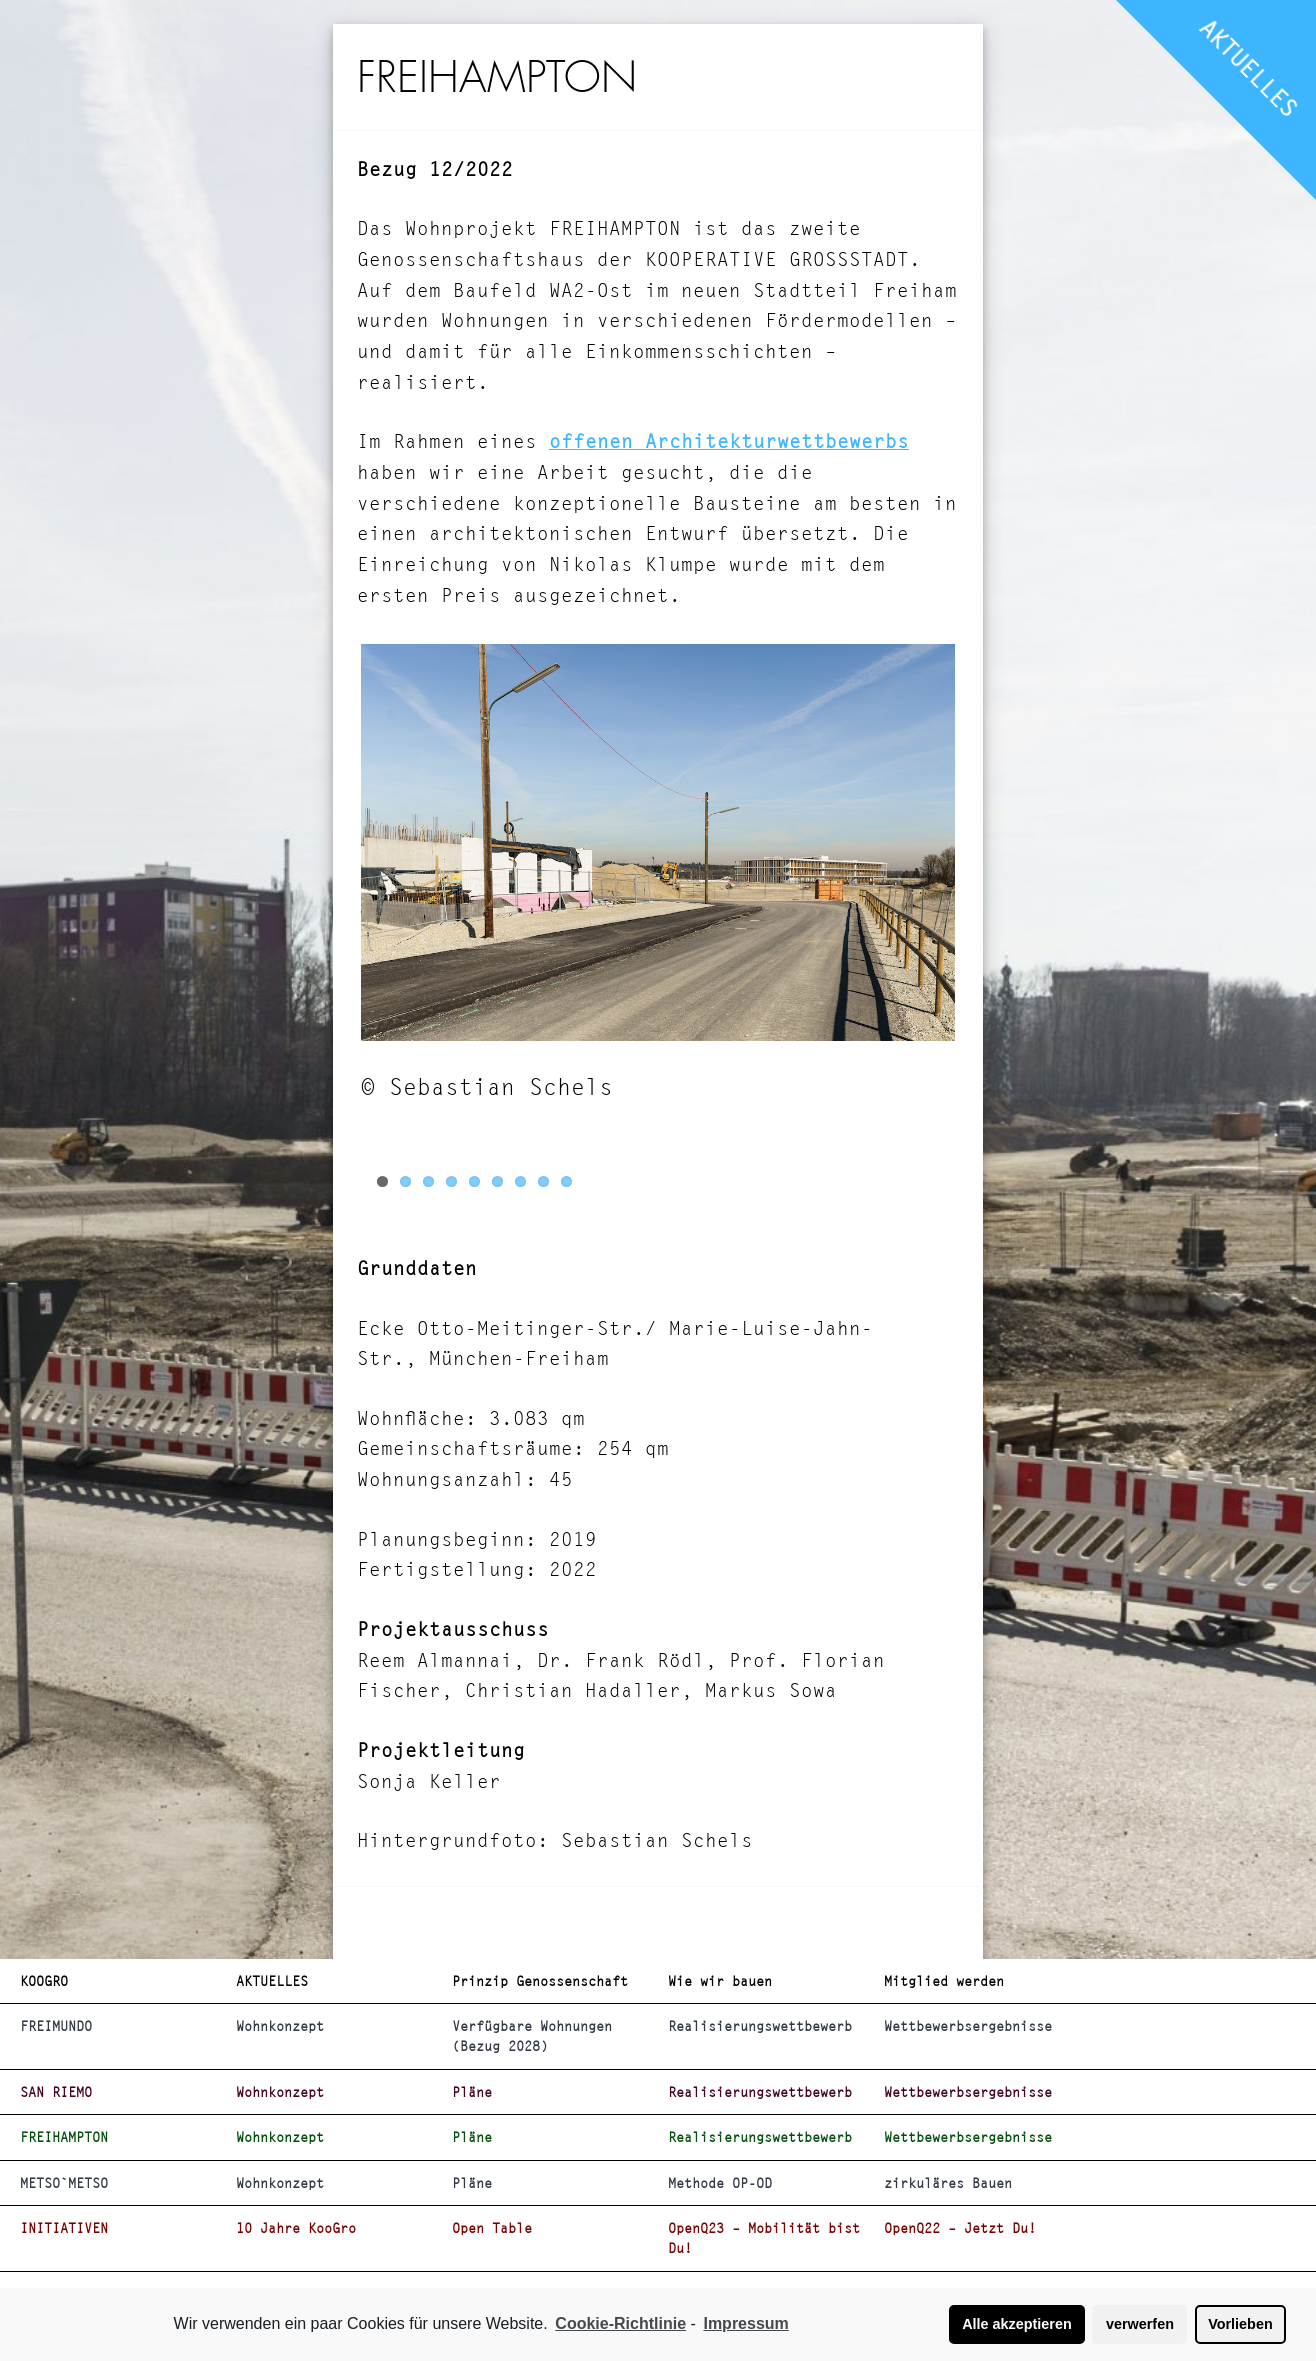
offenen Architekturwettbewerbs (729, 441)
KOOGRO (44, 1981)
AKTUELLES (1249, 68)
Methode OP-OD (720, 2183)
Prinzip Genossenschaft (540, 1981)
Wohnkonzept (280, 2026)
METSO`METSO (64, 2183)
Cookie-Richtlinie (620, 2323)
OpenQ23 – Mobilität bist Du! (764, 2238)
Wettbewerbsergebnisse (968, 2026)
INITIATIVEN (64, 2228)
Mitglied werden (944, 1981)
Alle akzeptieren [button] (1017, 2324)
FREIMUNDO (56, 2026)
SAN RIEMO (56, 2092)
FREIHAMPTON (64, 2137)
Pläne (472, 2092)
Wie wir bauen (720, 1981)
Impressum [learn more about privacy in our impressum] (745, 2323)
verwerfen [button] (1140, 2324)
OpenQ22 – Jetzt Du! (960, 2228)
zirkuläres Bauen (948, 2183)
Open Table (492, 2228)
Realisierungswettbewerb (760, 2026)
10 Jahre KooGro (296, 2228)
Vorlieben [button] (1240, 2324)
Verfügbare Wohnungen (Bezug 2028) (532, 2036)
